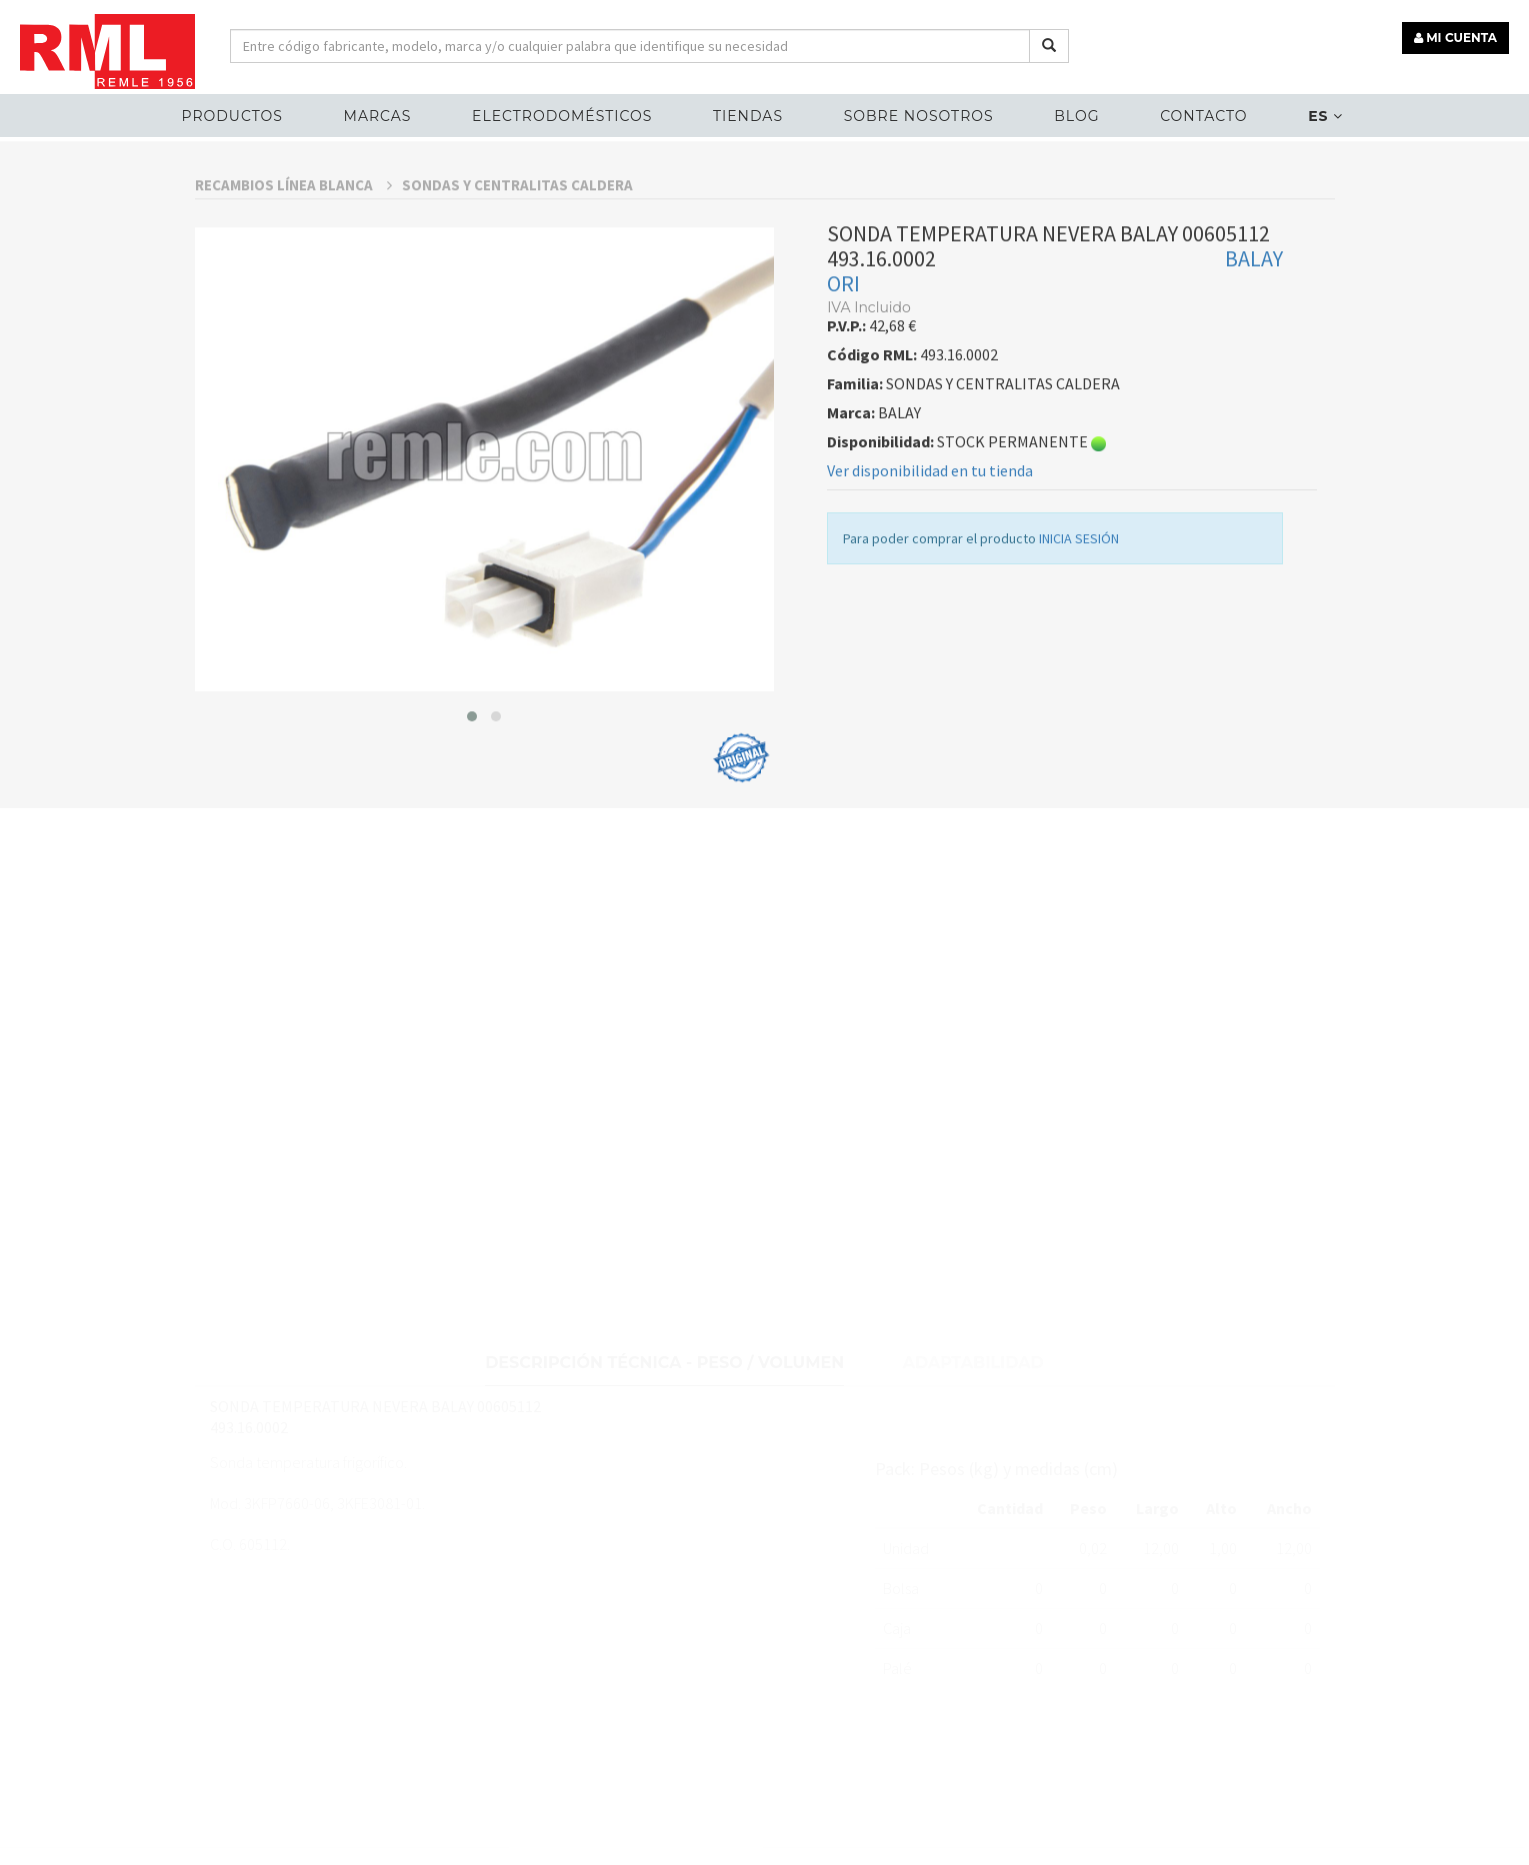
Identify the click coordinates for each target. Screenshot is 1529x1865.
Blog (1076, 116)
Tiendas (748, 116)
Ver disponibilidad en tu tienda (930, 521)
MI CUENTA (1455, 37)
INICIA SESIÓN (1079, 589)
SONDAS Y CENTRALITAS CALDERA (517, 235)
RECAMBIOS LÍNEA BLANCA (293, 235)
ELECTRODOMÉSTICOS (562, 116)
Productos (232, 116)
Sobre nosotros (919, 116)
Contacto (1203, 116)
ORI (843, 334)
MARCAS (378, 116)
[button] (472, 766)
